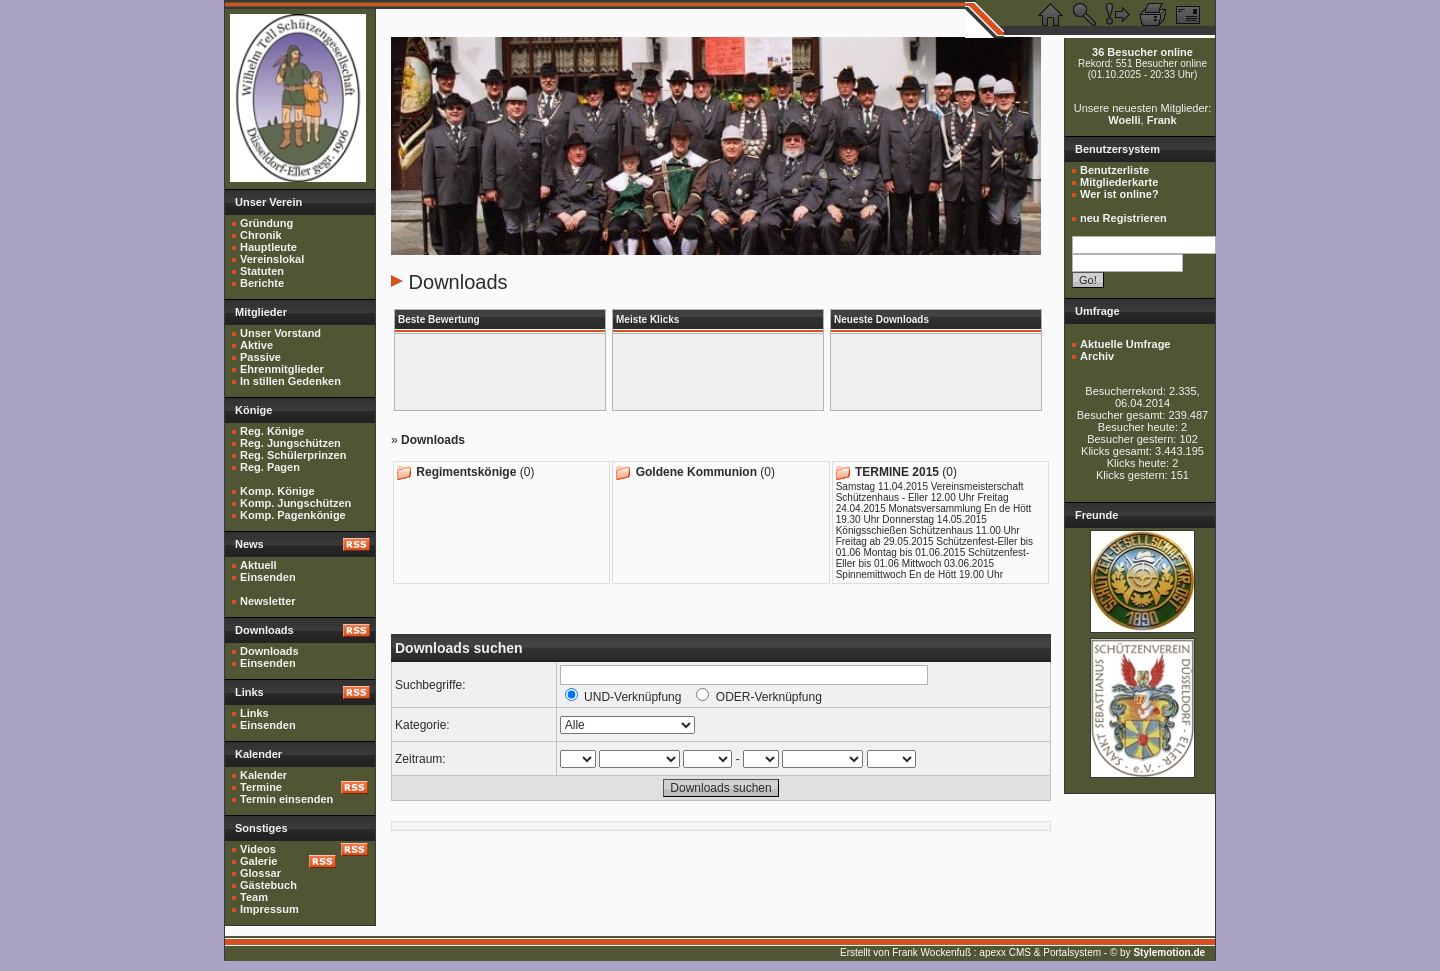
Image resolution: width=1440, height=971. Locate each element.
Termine (261, 787)
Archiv (1097, 356)
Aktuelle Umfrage (1125, 344)
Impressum (269, 909)
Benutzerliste (1114, 170)
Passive (260, 357)
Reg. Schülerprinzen (293, 455)
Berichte (262, 283)
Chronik (261, 235)
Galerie (258, 861)
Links (254, 713)
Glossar (260, 873)
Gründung (266, 223)
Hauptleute (268, 247)
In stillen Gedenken (290, 381)
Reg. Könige (272, 431)
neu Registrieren (1123, 218)
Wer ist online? (1119, 194)
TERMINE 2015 (897, 472)
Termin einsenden (286, 799)
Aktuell (258, 565)
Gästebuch (268, 885)
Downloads (269, 651)
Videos (258, 849)
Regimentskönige (466, 472)
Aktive (256, 345)
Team (254, 897)
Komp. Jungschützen (295, 503)
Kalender (263, 775)
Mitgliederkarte (1119, 182)
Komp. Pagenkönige (293, 515)
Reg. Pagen (270, 467)
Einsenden (268, 577)
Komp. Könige (277, 491)
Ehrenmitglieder (282, 369)
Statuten (262, 271)
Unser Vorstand (280, 333)
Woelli (1124, 120)
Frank (1162, 120)
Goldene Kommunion (696, 472)
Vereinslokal (272, 259)
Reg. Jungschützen (290, 443)
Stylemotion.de (1169, 952)
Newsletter (268, 601)
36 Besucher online (1142, 52)
